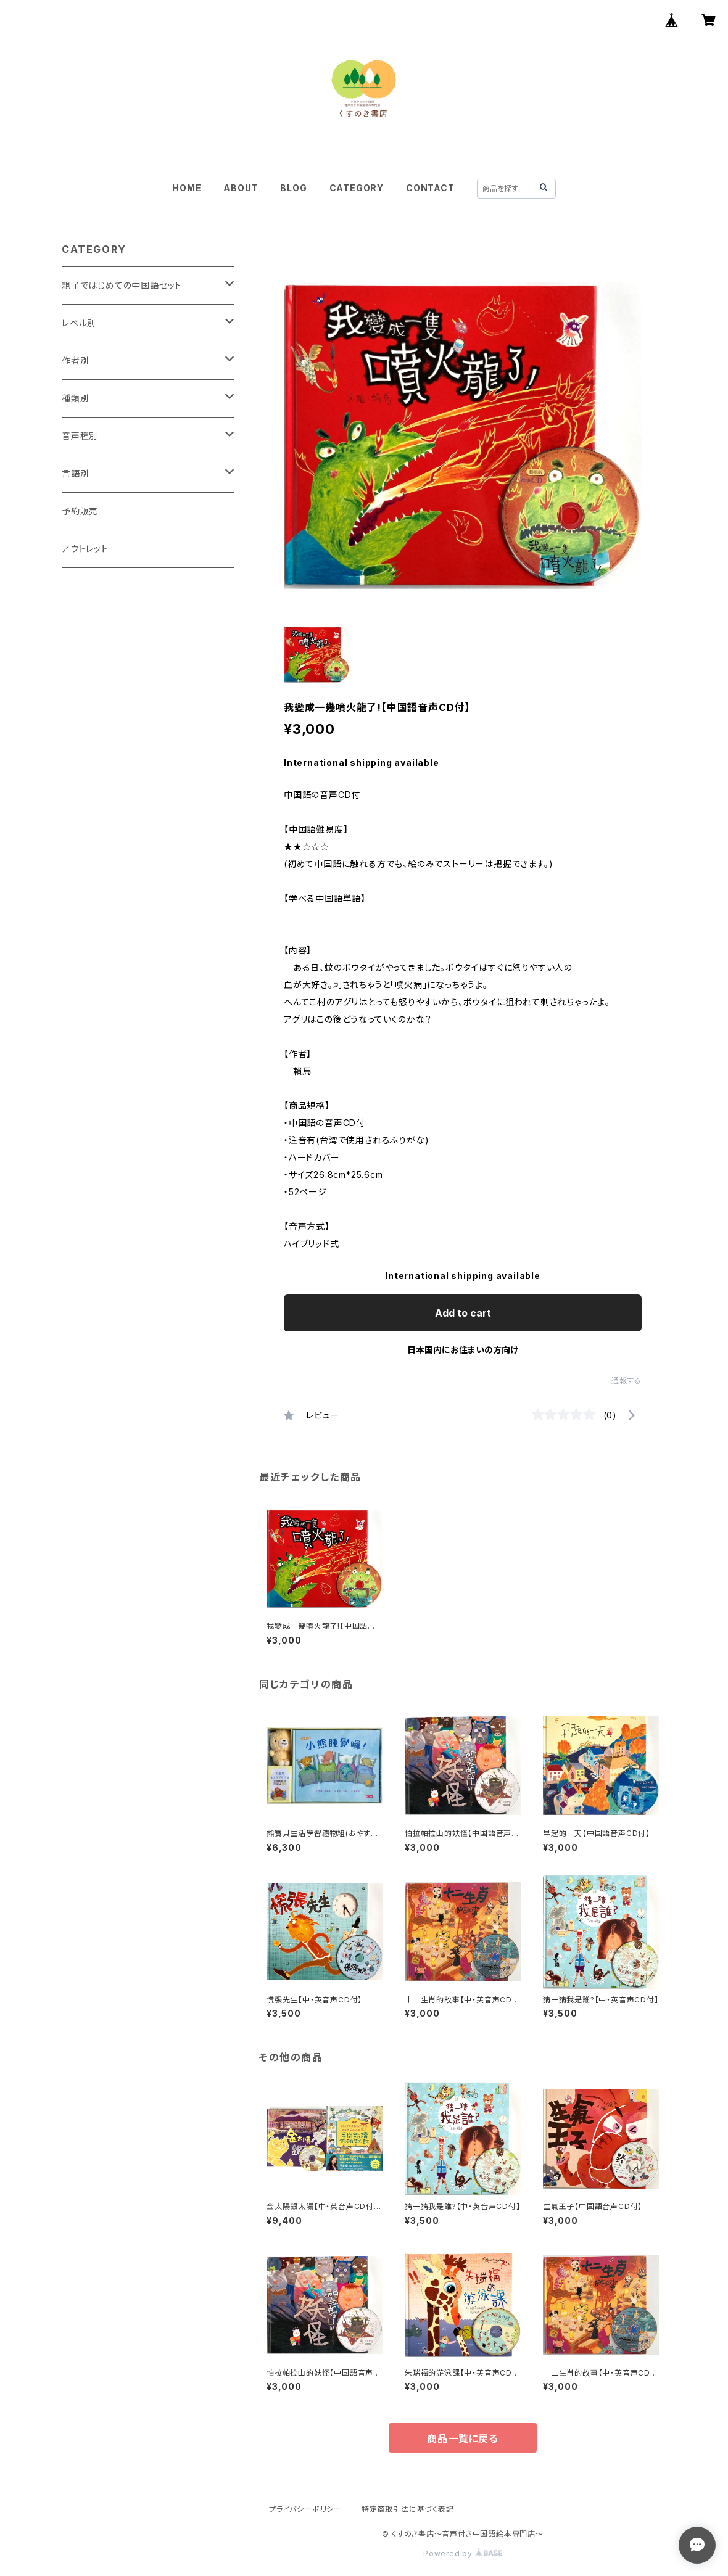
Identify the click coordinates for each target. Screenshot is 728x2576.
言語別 (75, 473)
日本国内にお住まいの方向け (462, 1349)
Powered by (462, 2553)
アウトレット (85, 548)
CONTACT (430, 188)
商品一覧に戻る (462, 2438)
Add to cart (463, 1313)
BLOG (293, 188)
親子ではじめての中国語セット (122, 285)
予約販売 (80, 511)
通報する (626, 1380)
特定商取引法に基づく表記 (408, 2509)
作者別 (75, 360)
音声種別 (80, 435)
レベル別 (79, 323)
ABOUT (240, 188)
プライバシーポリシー (305, 2509)
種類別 (75, 398)
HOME (186, 188)
